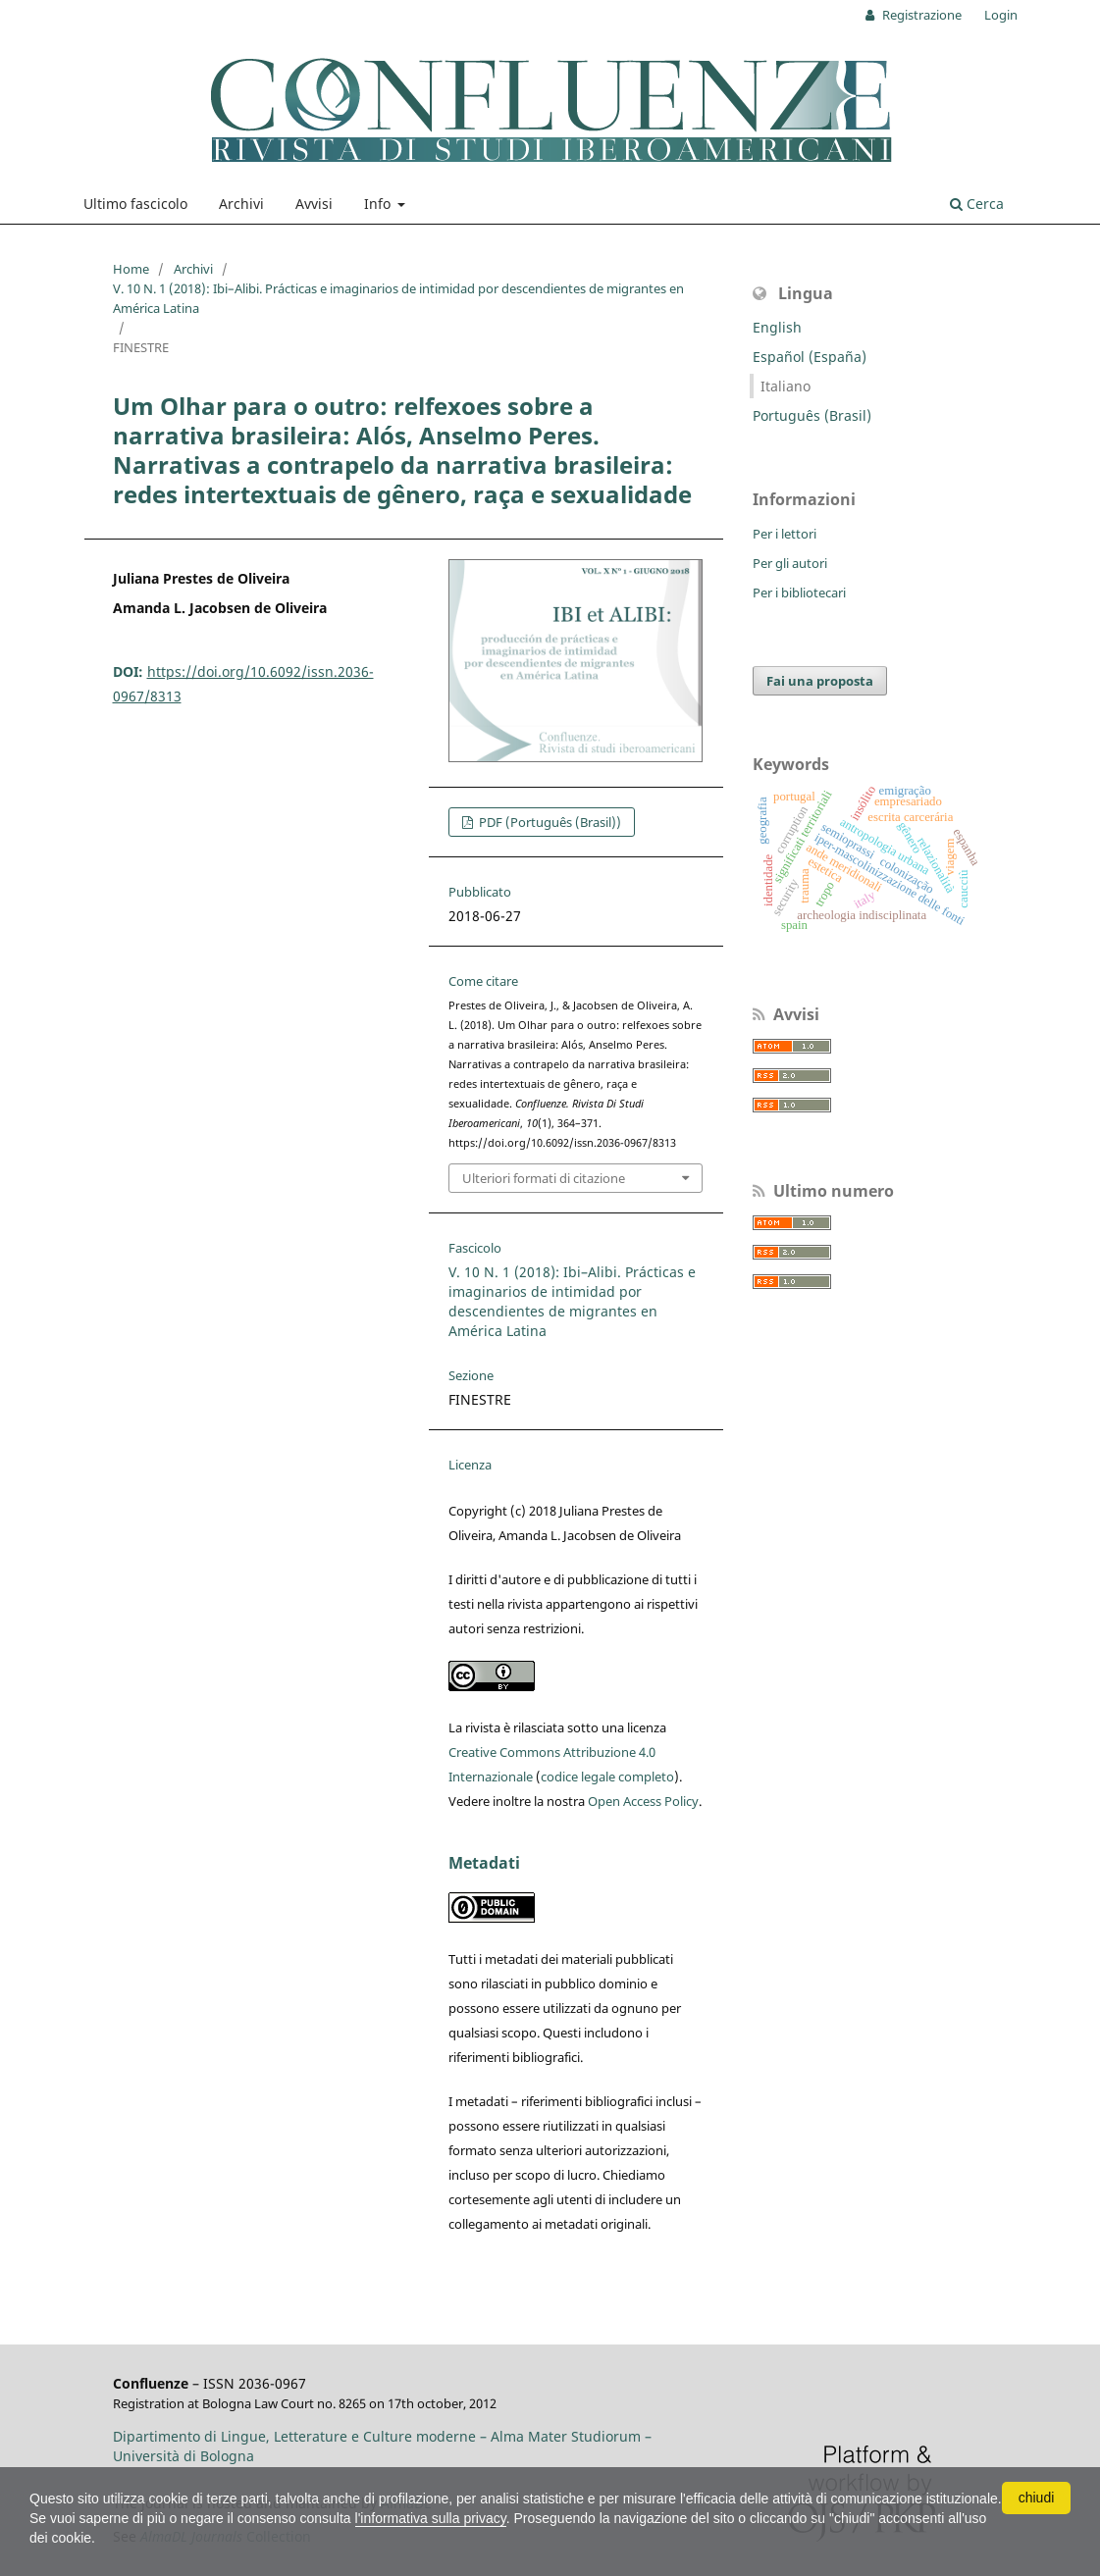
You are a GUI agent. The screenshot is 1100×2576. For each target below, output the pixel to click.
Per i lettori (784, 533)
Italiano (785, 386)
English (777, 327)
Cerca (977, 203)
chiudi (1037, 2497)
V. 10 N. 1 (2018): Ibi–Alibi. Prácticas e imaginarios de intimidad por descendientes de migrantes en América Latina (398, 298)
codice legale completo (607, 1776)
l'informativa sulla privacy (430, 2518)
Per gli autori (790, 563)
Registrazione (920, 15)
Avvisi (314, 203)
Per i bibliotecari (799, 592)
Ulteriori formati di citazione (543, 1178)
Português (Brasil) (812, 415)
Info (379, 203)
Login (1001, 15)
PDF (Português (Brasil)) (548, 822)
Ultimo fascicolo (135, 203)
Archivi (241, 203)
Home (131, 269)
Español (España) (809, 356)
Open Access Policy (643, 1801)
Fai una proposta (819, 681)
